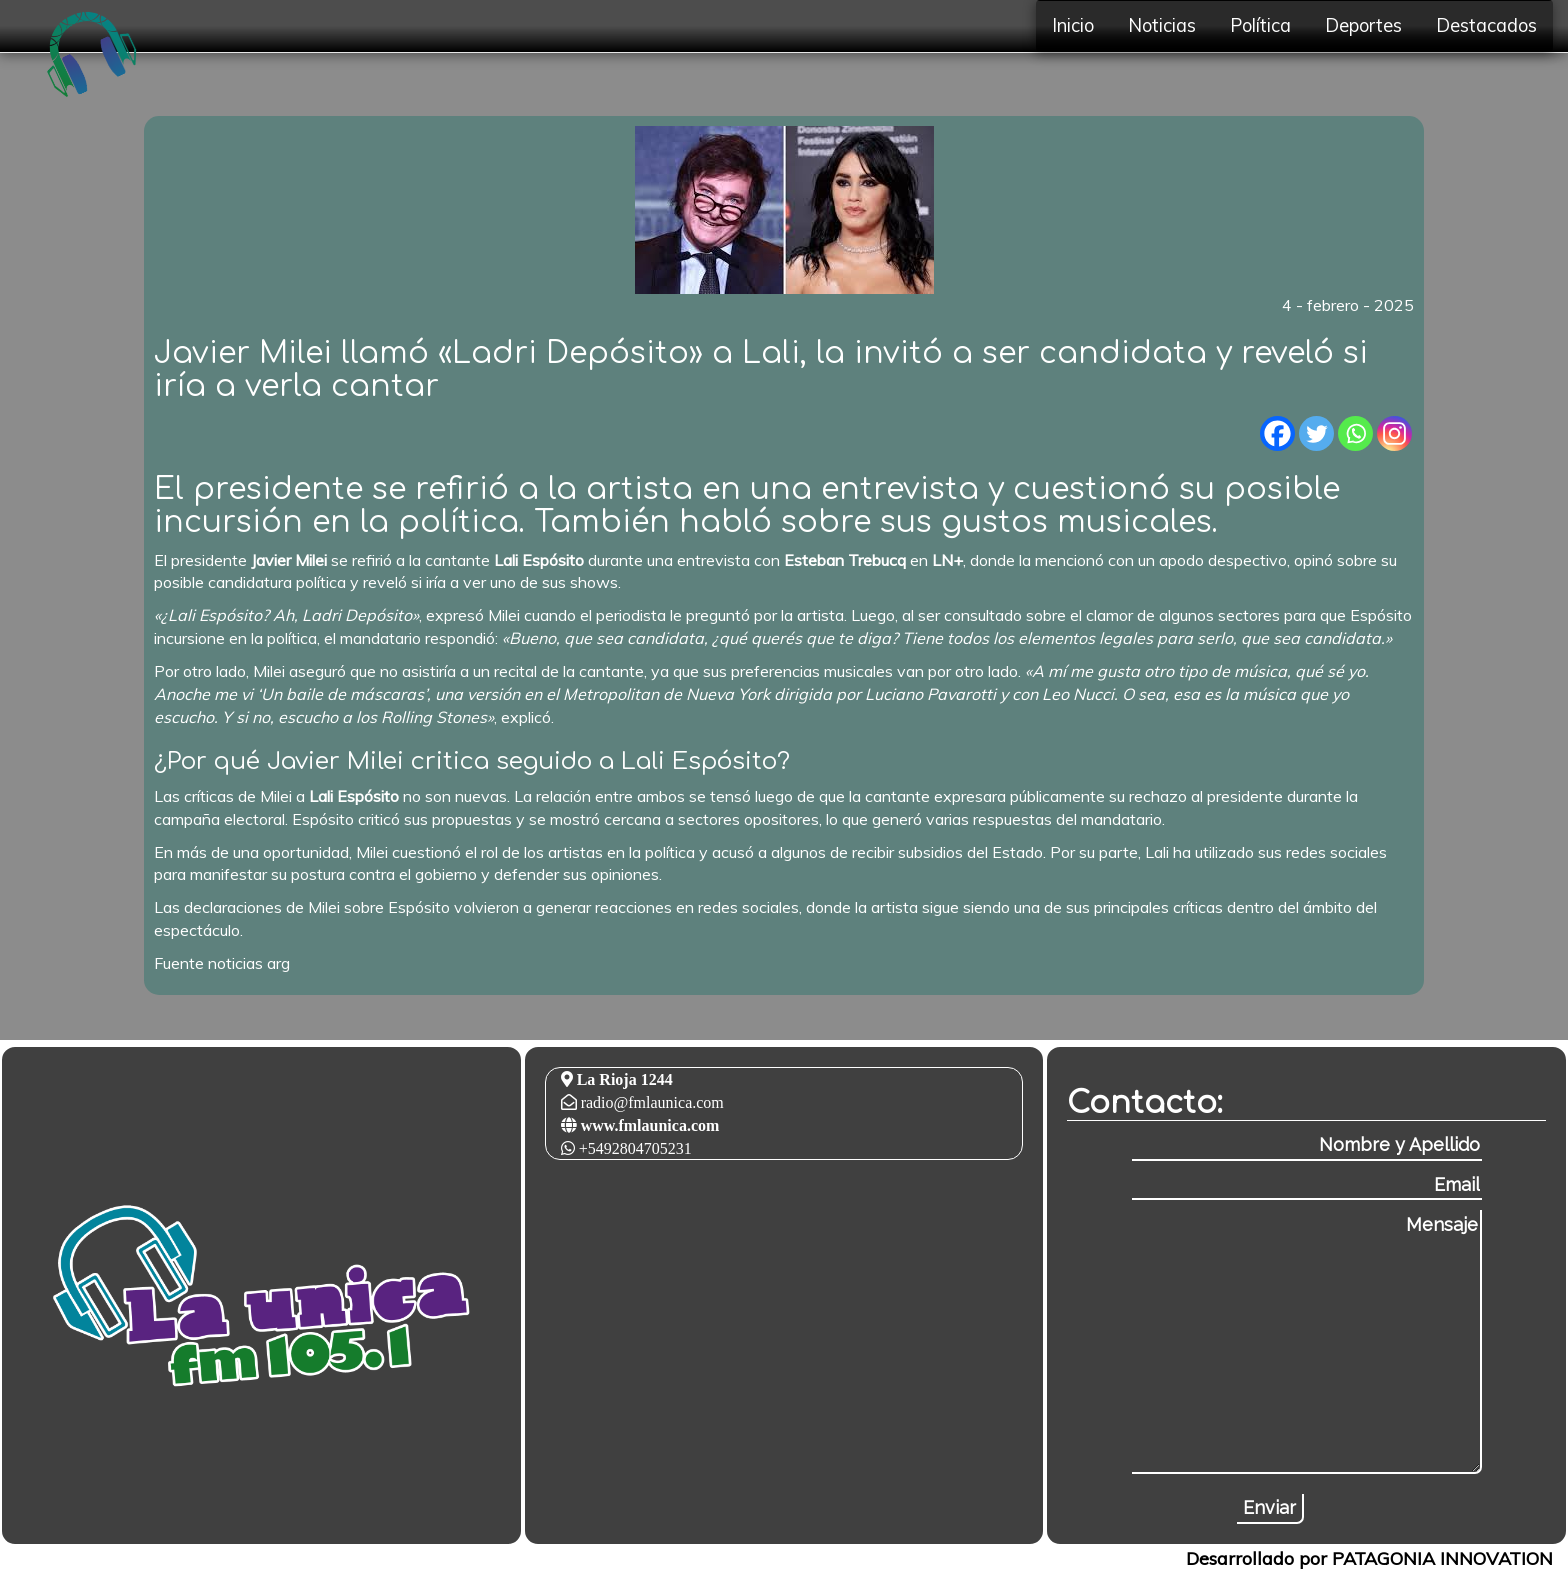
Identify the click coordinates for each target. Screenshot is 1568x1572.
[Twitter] (1316, 433)
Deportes (1363, 25)
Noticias (1162, 25)
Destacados (1486, 25)
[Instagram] (1394, 433)
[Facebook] (1277, 433)
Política (1260, 25)
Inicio (1073, 25)
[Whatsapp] (1355, 433)
